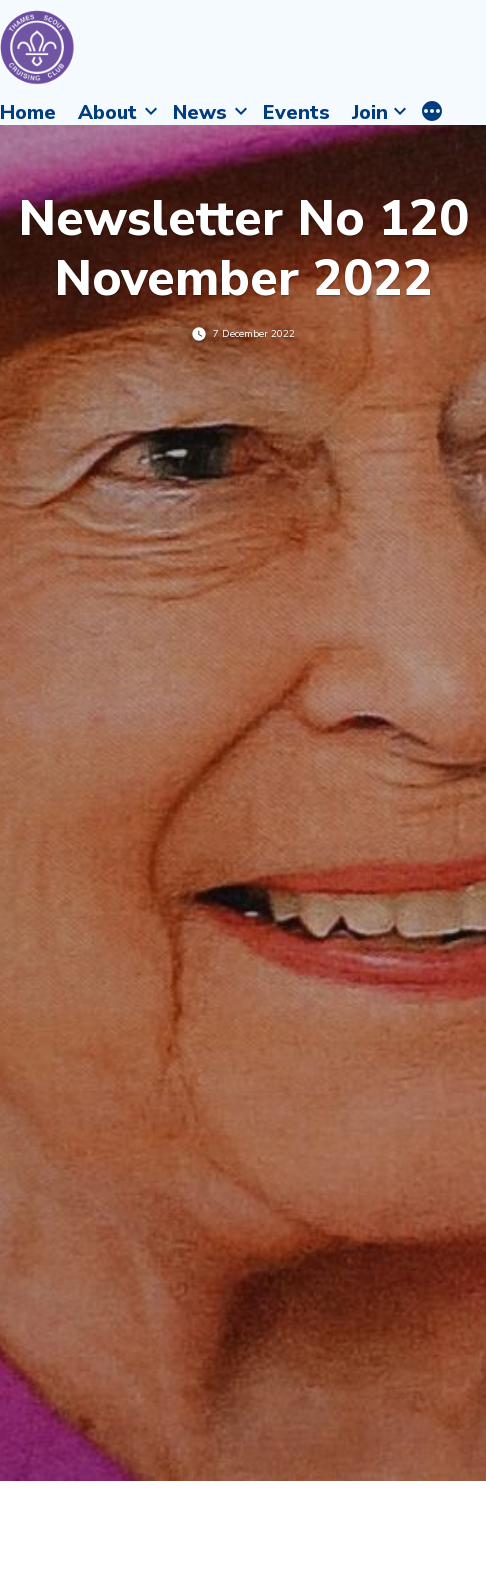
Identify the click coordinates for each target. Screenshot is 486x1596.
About (107, 112)
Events (296, 112)
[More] (432, 113)
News (200, 112)
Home (28, 112)
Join (370, 112)
